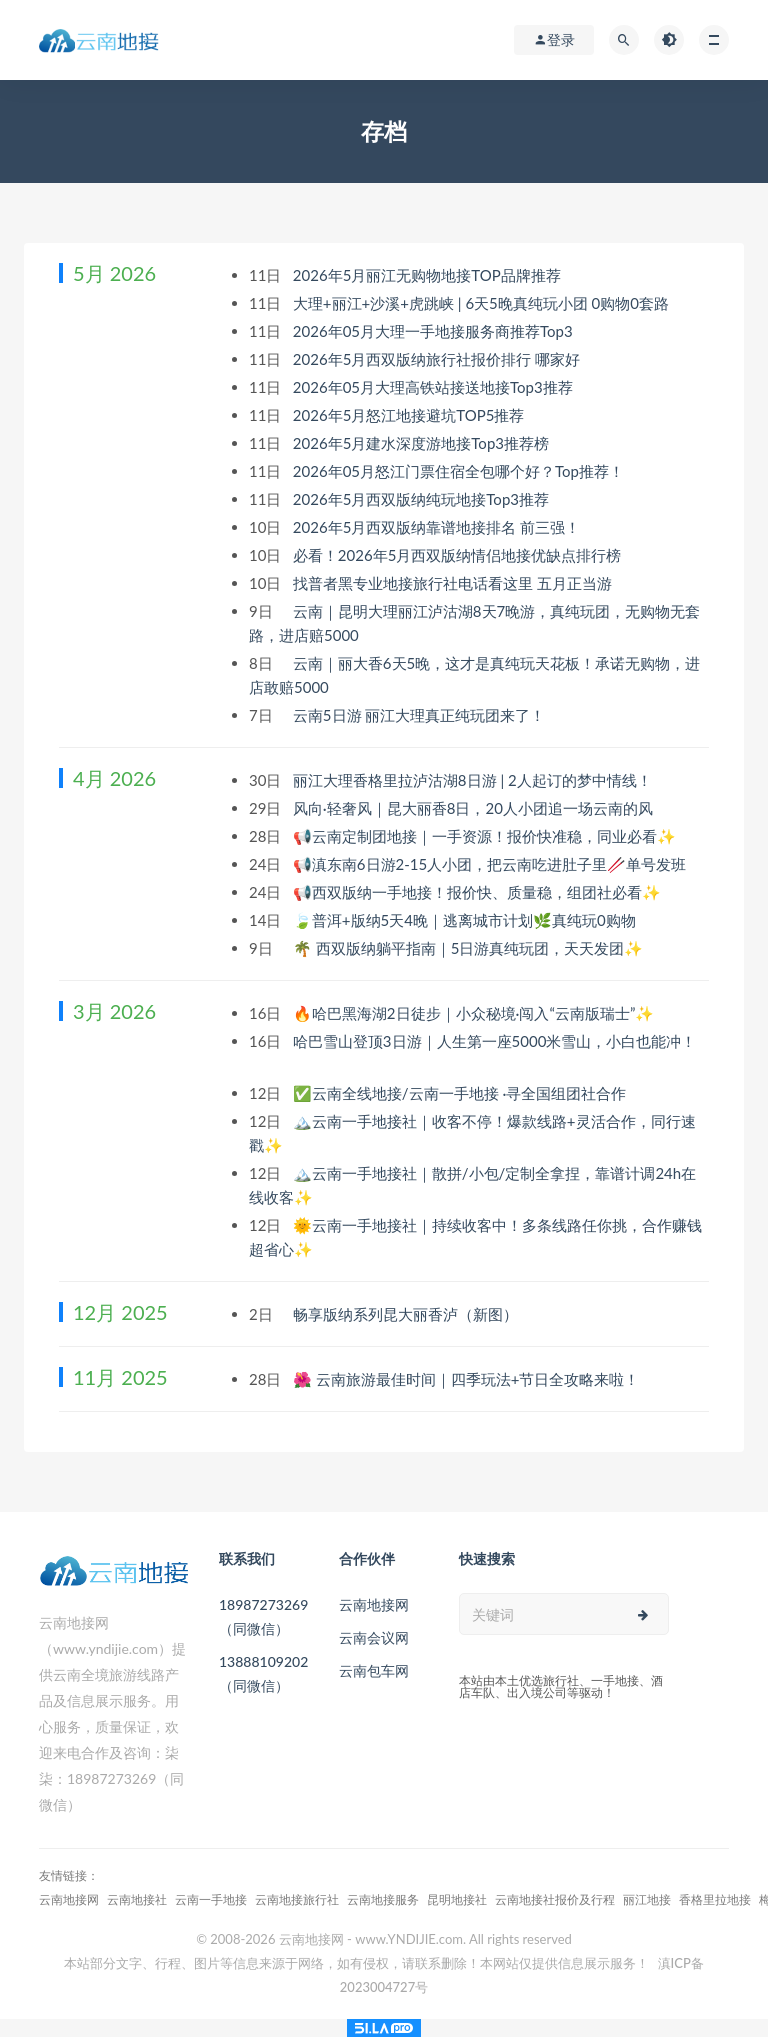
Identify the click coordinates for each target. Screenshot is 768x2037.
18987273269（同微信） (263, 1616)
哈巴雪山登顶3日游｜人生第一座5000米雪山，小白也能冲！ (495, 1041)
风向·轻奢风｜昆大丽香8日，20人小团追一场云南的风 (475, 808)
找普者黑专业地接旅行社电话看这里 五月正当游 (454, 583)
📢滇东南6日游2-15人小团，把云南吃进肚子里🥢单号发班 (491, 864)
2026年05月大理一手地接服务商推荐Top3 (435, 331)
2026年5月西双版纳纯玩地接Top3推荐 (423, 499)
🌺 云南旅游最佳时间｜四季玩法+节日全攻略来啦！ (468, 1379)
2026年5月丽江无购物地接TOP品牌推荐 (429, 275)
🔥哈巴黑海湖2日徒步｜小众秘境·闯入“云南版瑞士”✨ (475, 1013)
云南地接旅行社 (297, 1899)
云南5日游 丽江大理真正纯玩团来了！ (421, 715)
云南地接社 (137, 1899)
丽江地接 (647, 1899)
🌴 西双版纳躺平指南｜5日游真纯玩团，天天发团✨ (470, 948)
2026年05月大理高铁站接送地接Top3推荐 (435, 387)
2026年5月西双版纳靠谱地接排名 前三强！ (438, 527)
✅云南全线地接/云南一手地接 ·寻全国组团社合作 (461, 1093)
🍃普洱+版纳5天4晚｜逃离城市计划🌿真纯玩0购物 (466, 920)
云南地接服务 (383, 1899)
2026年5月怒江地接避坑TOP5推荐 (410, 415)
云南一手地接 (211, 1899)
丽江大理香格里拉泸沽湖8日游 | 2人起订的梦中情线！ (474, 780)
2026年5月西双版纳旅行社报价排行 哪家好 (438, 359)
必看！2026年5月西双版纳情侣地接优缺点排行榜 (459, 555)
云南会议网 (374, 1637)
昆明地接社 (457, 1899)
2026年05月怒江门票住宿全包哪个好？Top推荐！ (460, 471)
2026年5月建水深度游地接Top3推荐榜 (423, 443)
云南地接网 (374, 1604)
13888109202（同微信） (263, 1673)
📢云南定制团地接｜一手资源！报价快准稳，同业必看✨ (486, 836)
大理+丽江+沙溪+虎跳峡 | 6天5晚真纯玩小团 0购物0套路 (483, 303)
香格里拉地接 (715, 1899)
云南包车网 (374, 1670)
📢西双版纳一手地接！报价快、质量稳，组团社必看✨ (479, 892)
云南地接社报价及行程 (555, 1899)
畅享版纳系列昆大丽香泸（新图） (407, 1314)
